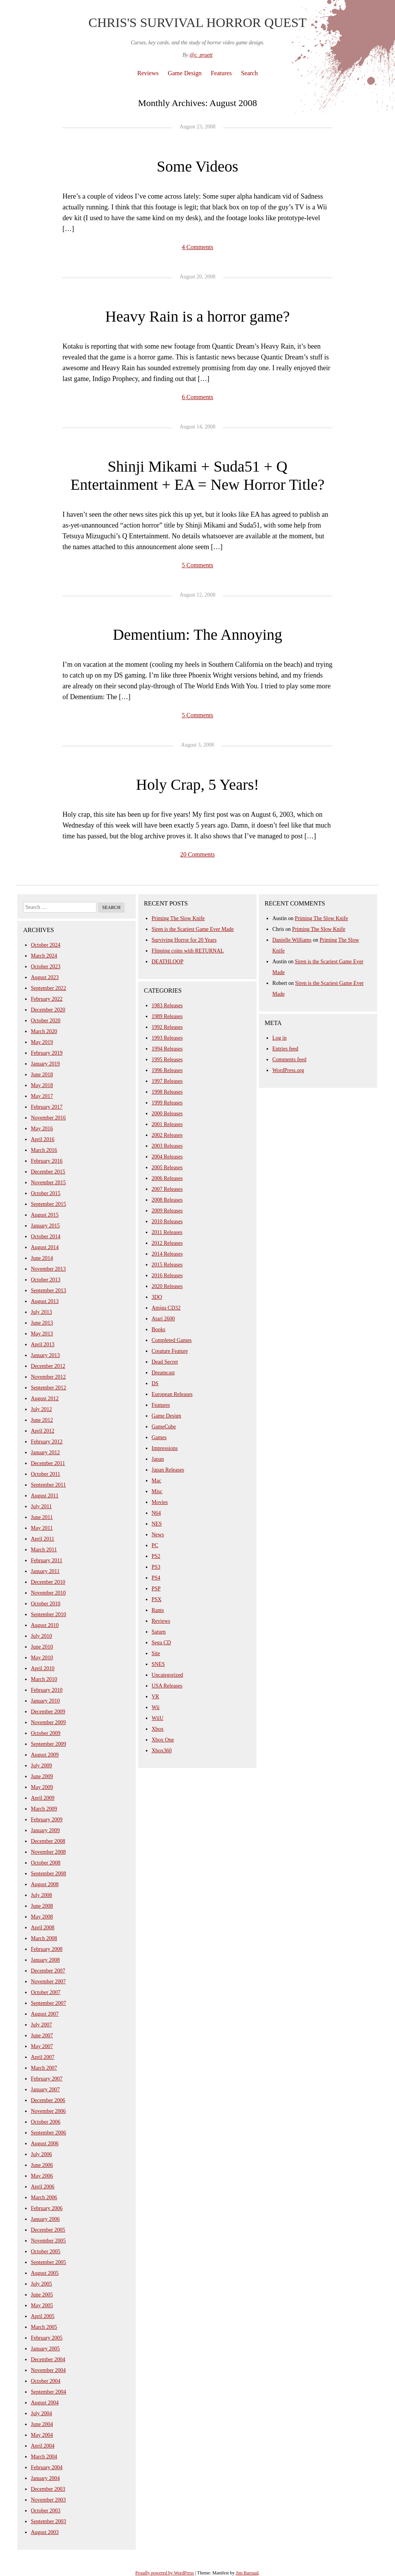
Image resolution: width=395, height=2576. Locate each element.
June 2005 (42, 2295)
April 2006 (42, 2187)
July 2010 (41, 1636)
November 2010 (48, 1593)
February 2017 (46, 1107)
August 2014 (45, 1247)
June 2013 (42, 1323)
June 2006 (42, 2165)
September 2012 (48, 1388)
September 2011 (48, 1485)
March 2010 (44, 1679)
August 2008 (45, 1884)
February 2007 (46, 2079)
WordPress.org (288, 1070)
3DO (157, 1297)
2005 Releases (167, 1167)
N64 (156, 1513)
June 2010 (42, 1647)
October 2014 (46, 1236)
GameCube (164, 1427)
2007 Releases (167, 1189)
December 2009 (48, 1712)
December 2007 (48, 1971)
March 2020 (44, 1031)
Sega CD (161, 1642)
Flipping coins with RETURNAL (188, 951)
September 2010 (48, 1614)
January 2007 (45, 2089)
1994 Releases (167, 1049)
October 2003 (46, 2511)
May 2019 (42, 1042)
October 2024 (46, 945)
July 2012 (41, 1409)
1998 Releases (167, 1092)
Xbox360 (162, 1750)
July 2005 (41, 2284)
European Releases (172, 1394)
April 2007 (42, 2057)
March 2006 (44, 2197)
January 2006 (45, 2219)
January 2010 (45, 1701)
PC (155, 1545)
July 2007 (41, 2025)
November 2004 (48, 2370)
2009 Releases (167, 1211)
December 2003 (48, 2489)
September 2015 (48, 1204)
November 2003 (48, 2500)
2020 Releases (167, 1286)
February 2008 (46, 1949)
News (158, 1535)
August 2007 (45, 2014)
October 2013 (46, 1280)
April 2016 (42, 1139)
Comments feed (289, 1059)
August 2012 (45, 1398)
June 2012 (42, 1420)
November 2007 (48, 1981)
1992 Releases (167, 1027)
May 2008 (42, 1917)
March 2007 (44, 2068)
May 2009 (42, 1787)
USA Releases (167, 1686)
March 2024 (44, 956)
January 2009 (45, 1830)
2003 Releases (167, 1146)
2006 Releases (167, 1178)
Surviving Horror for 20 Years (184, 940)
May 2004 (42, 2435)
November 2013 (48, 1269)
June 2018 (42, 1074)
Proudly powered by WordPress (164, 2573)
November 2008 (48, 1852)
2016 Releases (167, 1275)
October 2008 (46, 1863)
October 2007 (46, 1992)
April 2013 (42, 1344)
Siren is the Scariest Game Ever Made (193, 929)
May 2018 (42, 1085)
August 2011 (44, 1496)
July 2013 (41, 1312)
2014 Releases (167, 1254)
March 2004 (44, 2457)
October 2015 (46, 1193)
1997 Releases (167, 1081)
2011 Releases (167, 1232)
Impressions (165, 1448)
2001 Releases (167, 1124)
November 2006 (48, 2111)
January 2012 (45, 1452)
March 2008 (44, 1938)
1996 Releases (167, 1070)
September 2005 (48, 2262)
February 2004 (46, 2467)
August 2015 (45, 1215)
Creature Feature (170, 1351)
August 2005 (45, 2273)
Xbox (158, 1729)
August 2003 (45, 2532)
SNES (158, 1664)
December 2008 (48, 1841)
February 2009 (46, 1819)
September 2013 (48, 1290)
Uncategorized (167, 1675)
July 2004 (41, 2413)
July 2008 (41, 1895)
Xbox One (163, 1740)
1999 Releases (167, 1103)
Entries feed (285, 1049)
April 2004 (42, 2446)
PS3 (156, 1567)
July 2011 (41, 1506)
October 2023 (46, 966)
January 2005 (45, 2349)
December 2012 (48, 1366)
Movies (160, 1502)
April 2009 (42, 1798)
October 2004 (46, 2381)
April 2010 (42, 1668)
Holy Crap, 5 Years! (197, 784)
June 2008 (42, 1906)
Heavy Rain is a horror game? (197, 316)
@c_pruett (201, 55)
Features (221, 73)
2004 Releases (167, 1157)
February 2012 (46, 1442)
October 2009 (46, 1733)
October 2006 (46, 2122)
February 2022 (46, 999)
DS (155, 1383)
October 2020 (46, 1020)
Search (249, 73)
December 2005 (48, 2230)
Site (156, 1653)
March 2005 (44, 2327)
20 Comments (197, 854)
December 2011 (48, 1463)
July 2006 (41, 2154)
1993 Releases (167, 1038)
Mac (156, 1481)
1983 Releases (167, 1005)
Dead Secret (165, 1362)
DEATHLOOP (167, 961)
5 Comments (197, 565)
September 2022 (48, 988)
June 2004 (42, 2424)
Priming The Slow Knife (178, 918)
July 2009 (41, 1765)
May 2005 (42, 2305)
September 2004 (48, 2392)
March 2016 (44, 1150)
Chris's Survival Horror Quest (197, 22)
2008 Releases (167, 1200)
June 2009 (42, 1776)
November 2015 (48, 1182)
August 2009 (45, 1755)
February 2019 (46, 1053)
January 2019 (45, 1064)
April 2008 (42, 1927)
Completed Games (172, 1340)
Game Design (185, 73)
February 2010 (46, 1690)
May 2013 (42, 1334)
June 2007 (42, 2035)
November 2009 (48, 1722)
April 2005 (42, 2316)
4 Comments (197, 247)
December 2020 (48, 1010)
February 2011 (46, 1560)
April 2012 (42, 1431)
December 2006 (48, 2100)
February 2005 (46, 2338)
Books (158, 1329)
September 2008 (48, 1873)
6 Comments (197, 397)
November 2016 (48, 1118)
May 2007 (42, 2046)
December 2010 (48, 1582)
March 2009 (44, 1809)
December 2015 (48, 1172)
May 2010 (42, 1658)
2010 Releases (167, 1221)
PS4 (156, 1578)
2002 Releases (167, 1135)
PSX (157, 1599)
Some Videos (197, 166)
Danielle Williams (291, 940)
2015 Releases (167, 1265)
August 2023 (45, 977)
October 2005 (46, 2251)
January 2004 (45, 2478)
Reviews (148, 73)
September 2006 (48, 2133)
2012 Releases (167, 1243)
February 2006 (46, 2208)
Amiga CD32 (166, 1308)
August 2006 (45, 2143)
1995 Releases (167, 1059)
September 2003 (48, 2521)
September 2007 (48, 2003)
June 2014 (42, 1258)
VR (155, 1696)
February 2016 (46, 1161)
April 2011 (42, 1539)
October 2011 (45, 1474)
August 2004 (45, 2403)
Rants (158, 1610)
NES (157, 1524)
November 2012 (48, 1377)
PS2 (156, 1556)
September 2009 (48, 1744)
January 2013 (45, 1355)
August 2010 (45, 1625)
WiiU (158, 1718)
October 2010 (46, 1604)
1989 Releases (167, 1016)
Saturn (159, 1632)
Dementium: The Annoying (197, 634)
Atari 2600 (163, 1319)
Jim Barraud (247, 2573)
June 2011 (42, 1517)
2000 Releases (167, 1113)
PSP (156, 1588)
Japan (158, 1459)
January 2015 (45, 1226)
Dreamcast (163, 1373)
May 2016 (42, 1128)
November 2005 (48, 2241)
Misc (157, 1491)
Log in (279, 1038)
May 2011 (42, 1528)
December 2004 (48, 2359)
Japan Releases (168, 1470)
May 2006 (42, 2176)
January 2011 (45, 1571)
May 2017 (42, 1096)
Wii (155, 1707)
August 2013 (45, 1301)
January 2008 (45, 1960)
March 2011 (44, 1550)
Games (159, 1437)
